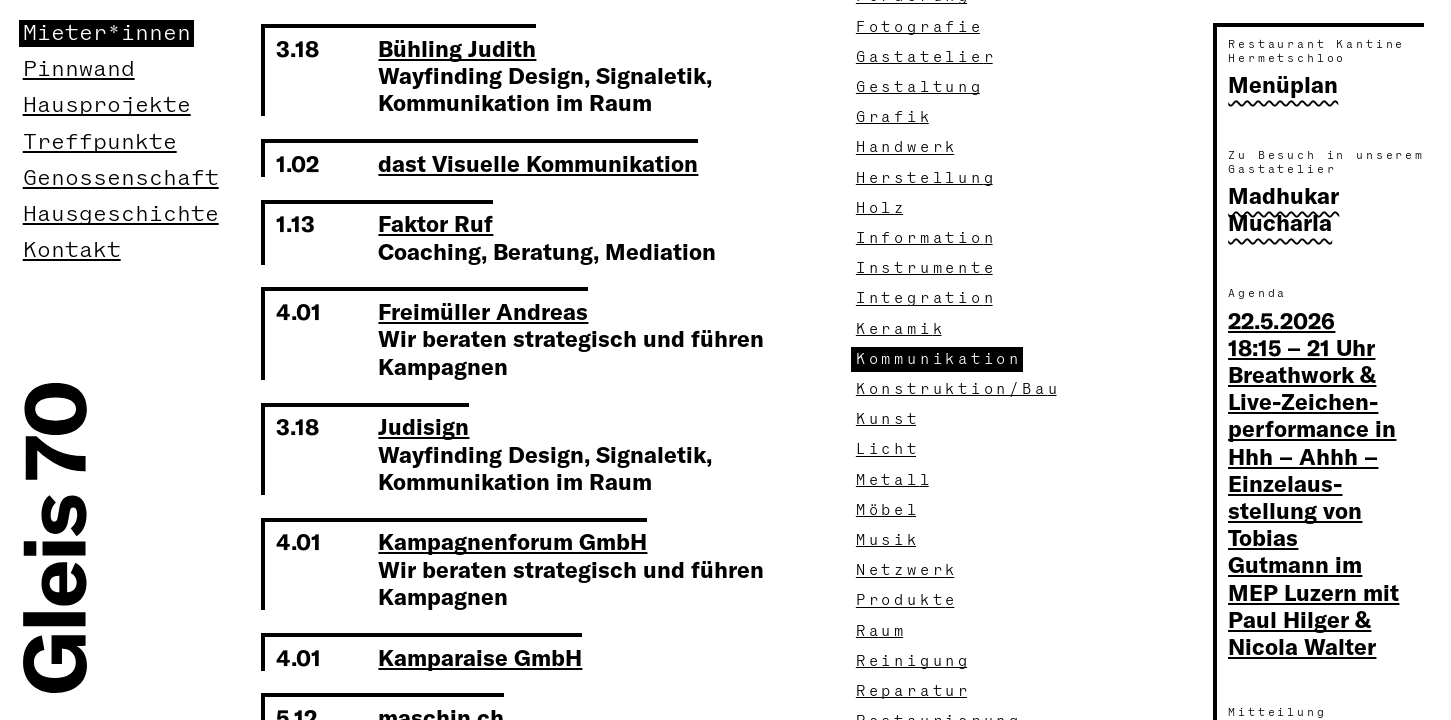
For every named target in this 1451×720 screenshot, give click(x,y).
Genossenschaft (121, 178)
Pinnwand (79, 69)
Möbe (888, 510)
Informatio (926, 238)
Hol (882, 208)
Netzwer (907, 570)
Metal (894, 480)
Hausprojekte (107, 105)
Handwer (907, 147)
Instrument (926, 268)
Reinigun (914, 661)
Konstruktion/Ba (958, 389)
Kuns (888, 419)
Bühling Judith (457, 48)
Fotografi (920, 27)
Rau (882, 631)
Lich (888, 449)
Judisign (423, 426)
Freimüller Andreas (483, 311)
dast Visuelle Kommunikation (538, 163)
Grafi (894, 117)
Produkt (907, 600)
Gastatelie (926, 57)
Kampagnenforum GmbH (512, 541)
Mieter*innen (107, 33)
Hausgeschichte (121, 214)
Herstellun (926, 178)
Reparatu (914, 691)
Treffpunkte (100, 142)
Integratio (926, 298)
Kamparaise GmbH (480, 657)
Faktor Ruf (435, 223)
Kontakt (72, 250)
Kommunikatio (939, 359)
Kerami (901, 329)
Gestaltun (920, 87)
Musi (888, 540)
